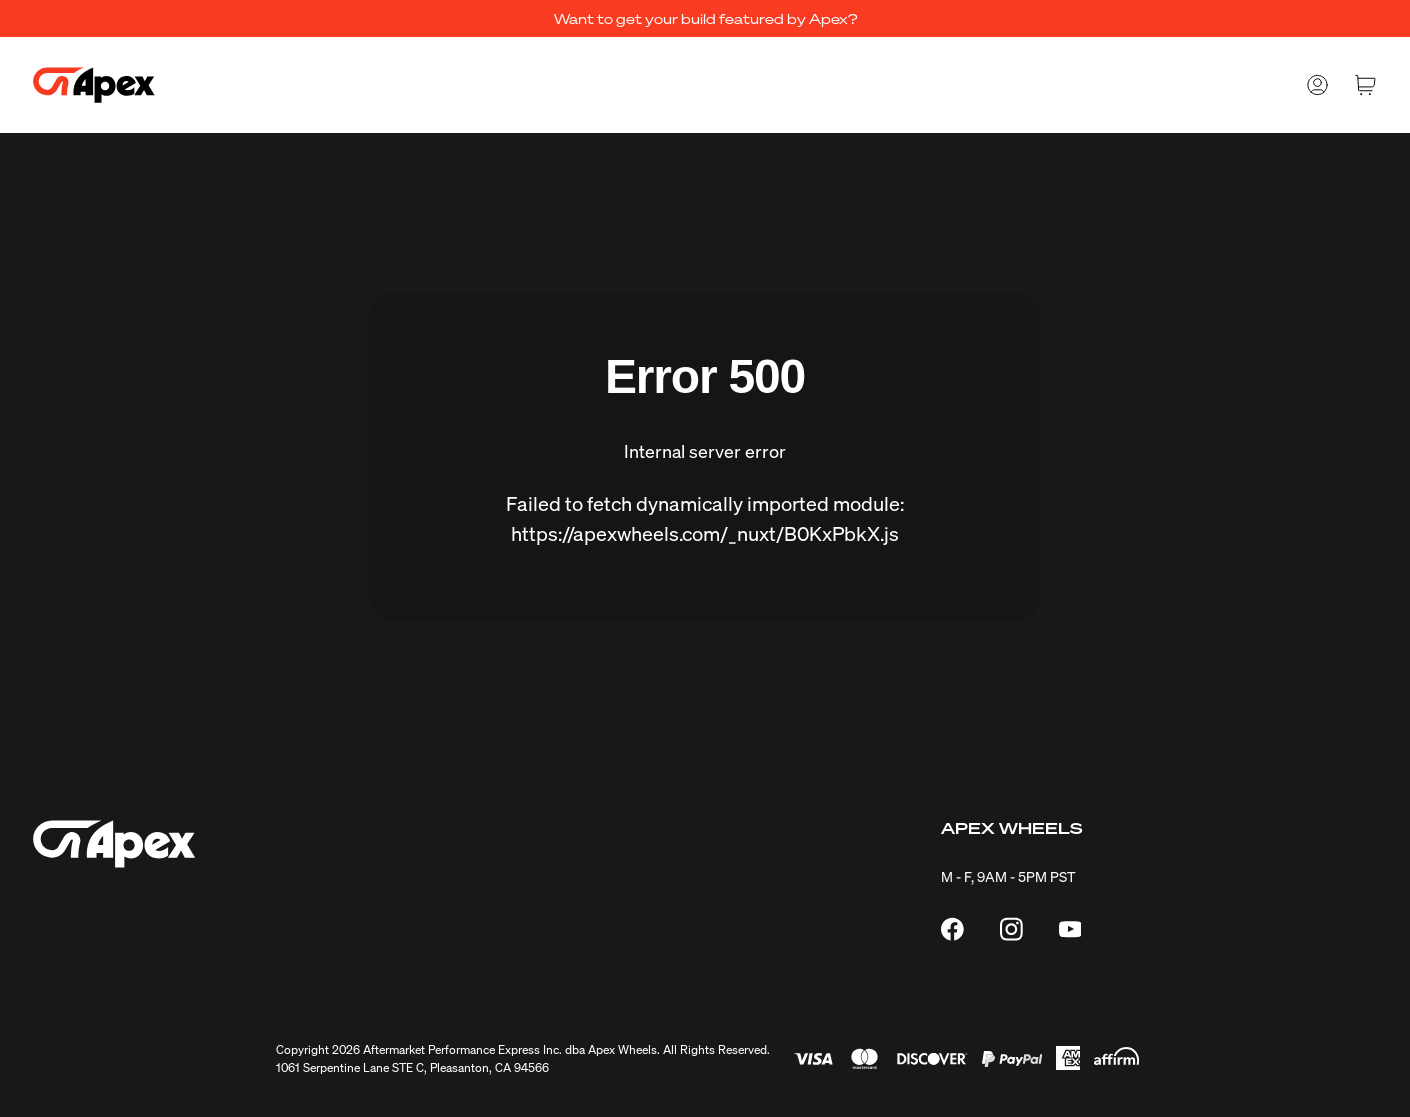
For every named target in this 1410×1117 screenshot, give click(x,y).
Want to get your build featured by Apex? (705, 18)
